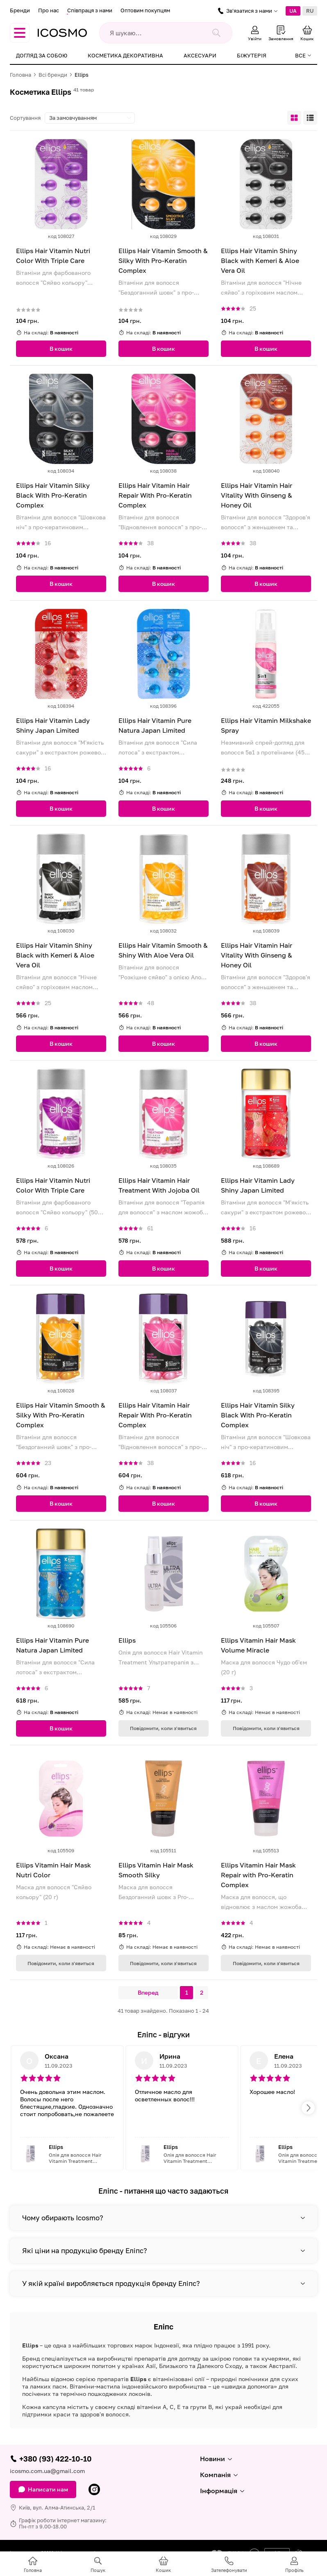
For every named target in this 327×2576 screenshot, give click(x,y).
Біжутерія (251, 55)
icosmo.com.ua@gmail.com (47, 2470)
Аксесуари (200, 55)
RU (309, 10)
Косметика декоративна (125, 55)
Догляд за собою (41, 55)
